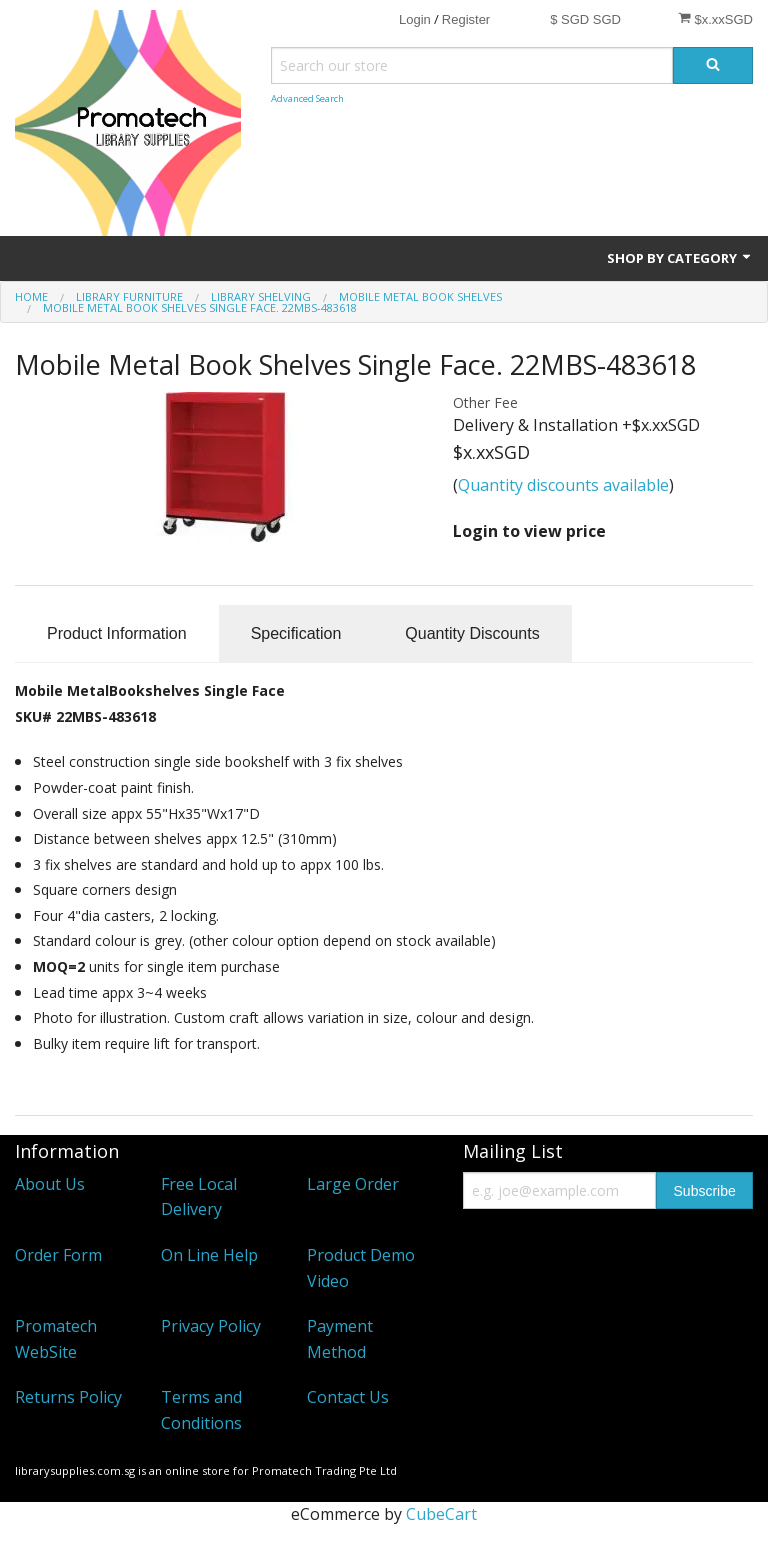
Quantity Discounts (472, 633)
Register (466, 19)
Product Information (117, 633)
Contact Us (348, 1397)
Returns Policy (68, 1397)
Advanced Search (307, 98)
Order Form (58, 1255)
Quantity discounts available (563, 485)
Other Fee (485, 402)
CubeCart (441, 1514)
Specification (296, 633)
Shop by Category (680, 258)
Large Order (353, 1184)
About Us (50, 1184)
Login (415, 19)
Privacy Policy (211, 1326)
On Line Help (209, 1255)
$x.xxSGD (715, 19)
